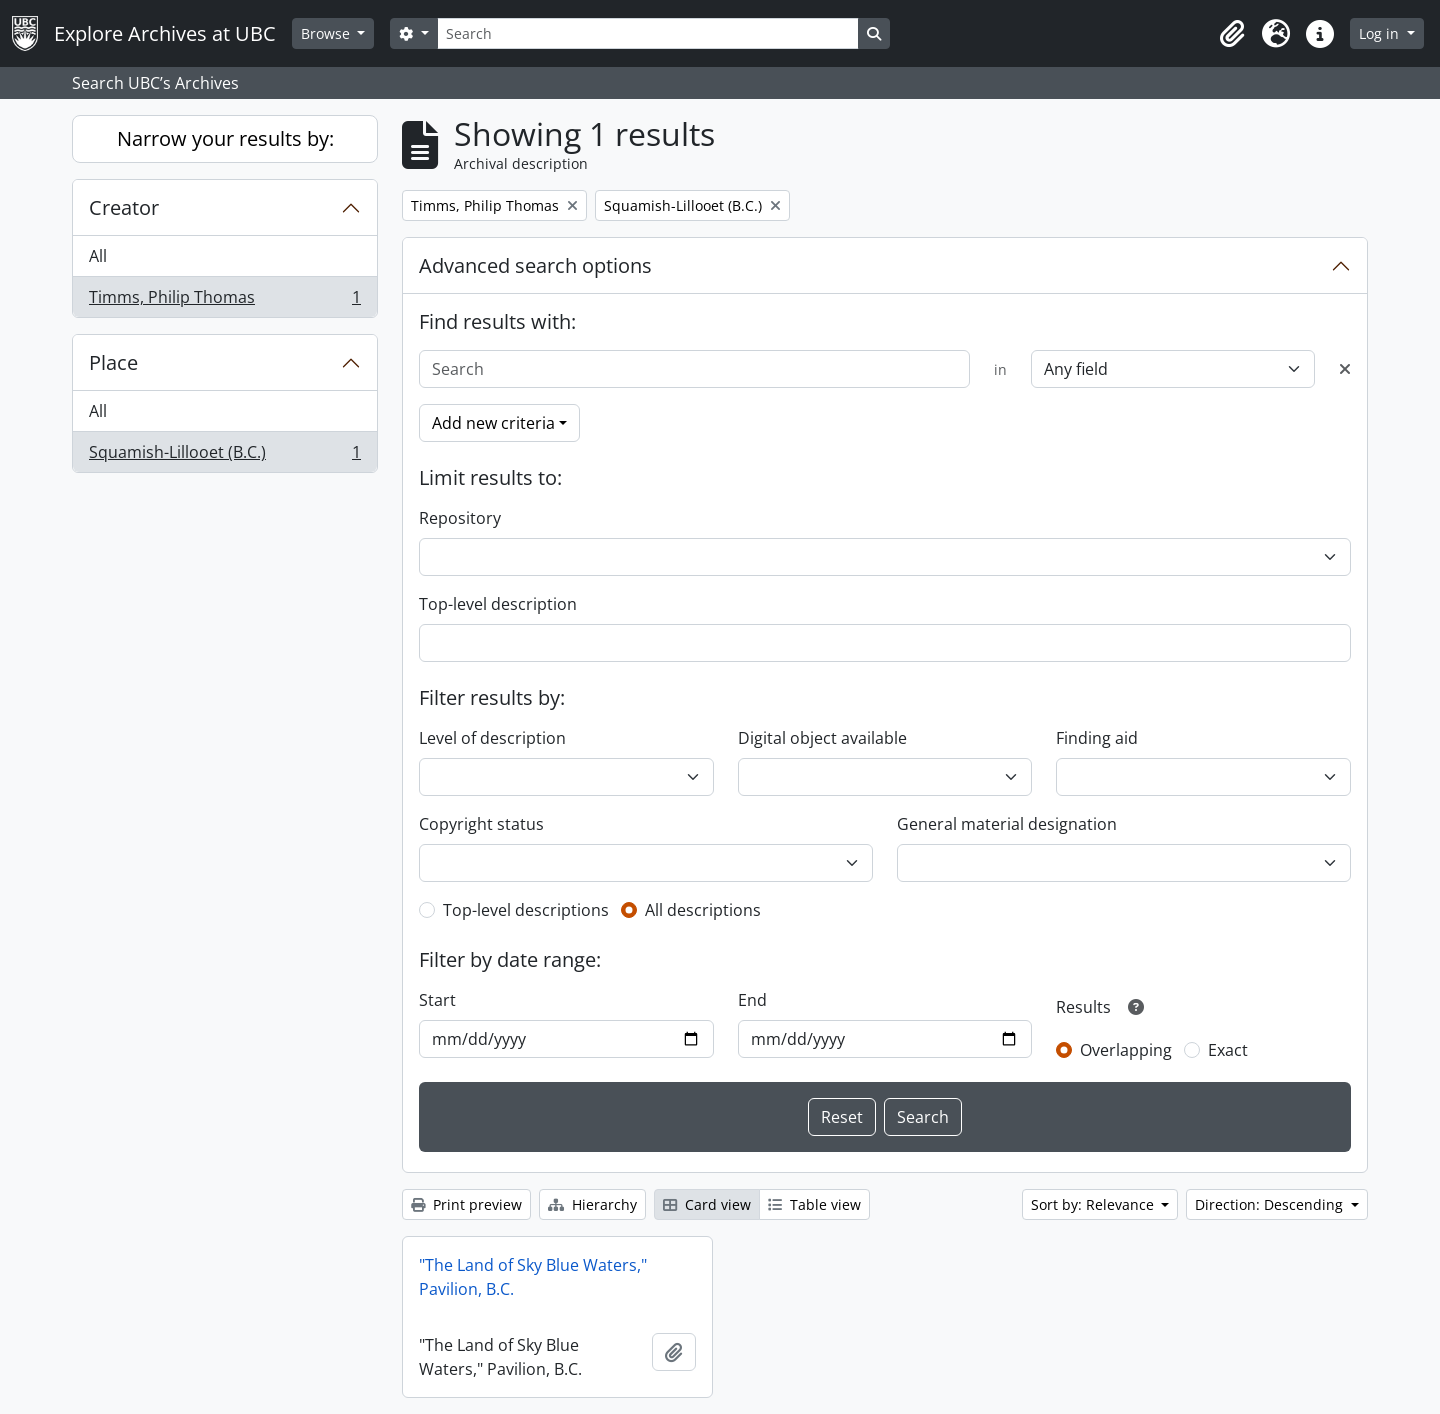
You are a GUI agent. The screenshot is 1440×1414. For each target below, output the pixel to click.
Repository (460, 518)
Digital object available (822, 738)
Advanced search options (535, 265)
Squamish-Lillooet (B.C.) (224, 456)
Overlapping (1126, 1050)
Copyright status (481, 824)
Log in (1381, 33)
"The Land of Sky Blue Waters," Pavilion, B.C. (533, 1277)
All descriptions (703, 910)
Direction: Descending (1271, 1204)
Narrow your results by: (225, 138)
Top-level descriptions (526, 910)
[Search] (648, 33)
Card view (707, 1204)
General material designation (1007, 824)
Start (437, 1000)
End (752, 1000)
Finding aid (1097, 738)
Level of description (492, 738)
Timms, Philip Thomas (224, 301)
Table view (814, 1204)
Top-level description (498, 604)
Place (113, 362)
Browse (327, 33)
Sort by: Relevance (1094, 1204)
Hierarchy (592, 1204)
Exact (1228, 1050)
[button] (1232, 34)
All (98, 256)
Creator (124, 207)
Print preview (466, 1204)
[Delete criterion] (1345, 369)
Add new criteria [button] (493, 423)
